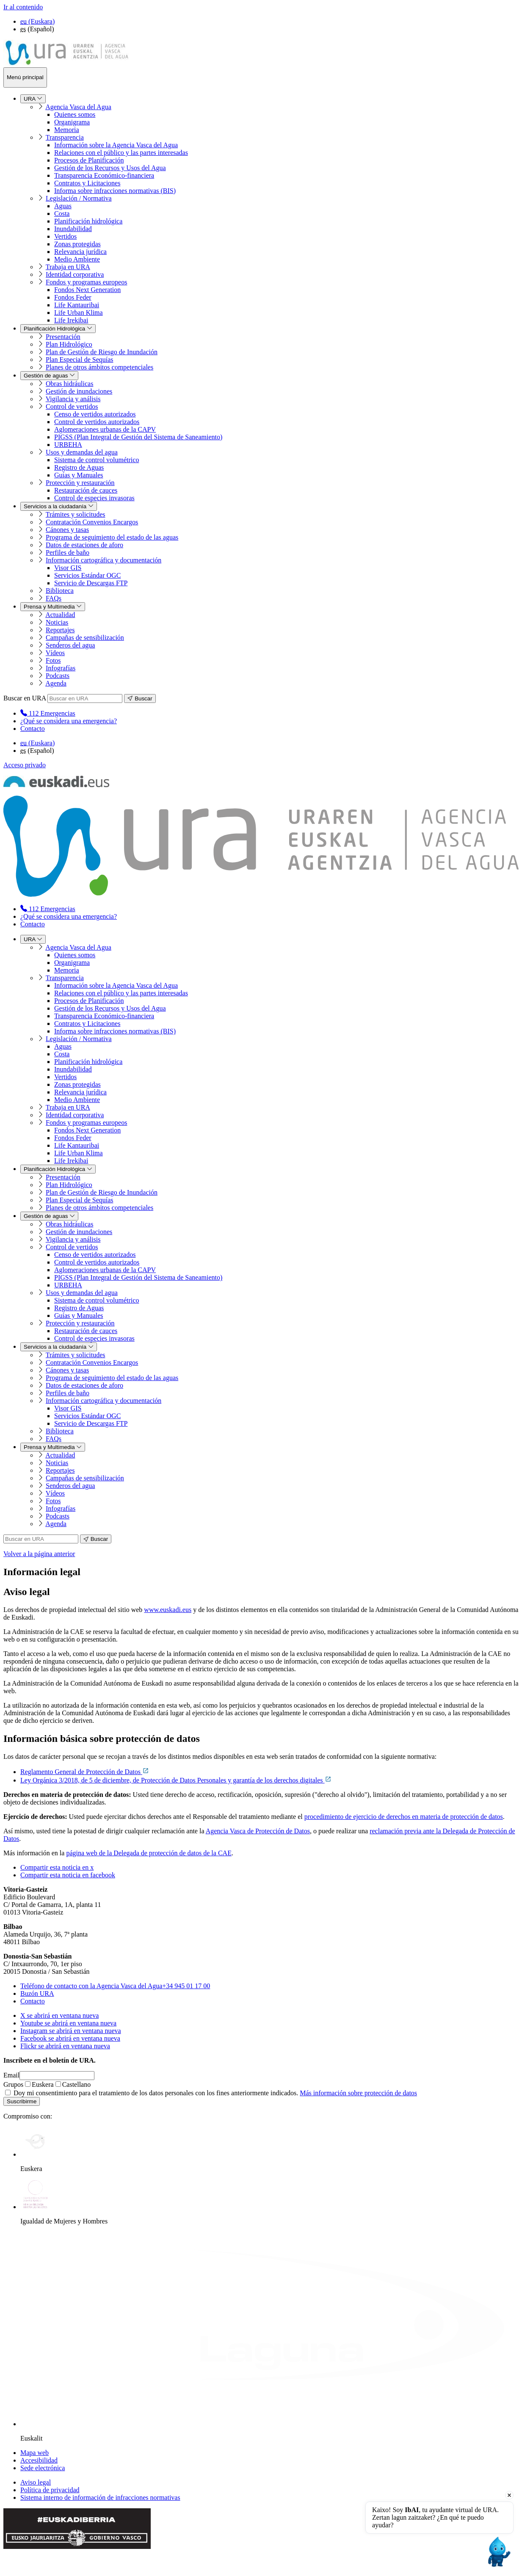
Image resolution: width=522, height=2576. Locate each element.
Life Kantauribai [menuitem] (76, 305)
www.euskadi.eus (167, 1609)
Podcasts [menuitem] (57, 675)
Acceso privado (24, 765)
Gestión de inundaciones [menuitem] (79, 391)
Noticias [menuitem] (57, 622)
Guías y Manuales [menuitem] (78, 475)
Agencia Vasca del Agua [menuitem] (78, 106)
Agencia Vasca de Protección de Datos (258, 1831)
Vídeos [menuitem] (55, 652)
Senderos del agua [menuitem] (70, 645)
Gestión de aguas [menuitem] (49, 375)
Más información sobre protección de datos (358, 2093)
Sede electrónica (42, 2467)
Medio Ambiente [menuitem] (77, 259)
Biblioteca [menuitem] (60, 590)
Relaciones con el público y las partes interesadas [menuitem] (121, 152)
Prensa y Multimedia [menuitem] (53, 606)
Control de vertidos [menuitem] (72, 406)
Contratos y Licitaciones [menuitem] (87, 183)
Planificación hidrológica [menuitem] (88, 221)
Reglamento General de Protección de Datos (84, 1771)
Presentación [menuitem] (63, 336)
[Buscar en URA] (84, 698)
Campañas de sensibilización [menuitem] (85, 637)
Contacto (32, 728)
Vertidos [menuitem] (65, 236)
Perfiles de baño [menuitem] (67, 552)
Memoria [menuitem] (66, 129)
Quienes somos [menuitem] (74, 114)
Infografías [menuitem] (60, 668)
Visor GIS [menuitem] (67, 567)
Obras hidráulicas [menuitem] (69, 383)
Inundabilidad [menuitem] (73, 228)
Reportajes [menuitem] (60, 630)
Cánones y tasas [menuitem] (67, 529)
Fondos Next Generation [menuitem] (87, 289)
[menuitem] (47, 713)
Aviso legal (35, 2482)
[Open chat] (498, 2552)
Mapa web (34, 2452)
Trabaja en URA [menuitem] (68, 266)
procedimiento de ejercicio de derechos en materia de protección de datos (403, 1816)
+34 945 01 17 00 (115, 1985)
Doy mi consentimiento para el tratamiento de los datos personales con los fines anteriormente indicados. (211, 2093)
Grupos (13, 2084)
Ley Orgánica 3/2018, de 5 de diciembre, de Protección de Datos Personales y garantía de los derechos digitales (175, 1780)
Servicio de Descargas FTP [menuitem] (90, 583)
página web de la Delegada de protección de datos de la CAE (149, 1853)
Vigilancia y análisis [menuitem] (73, 398)
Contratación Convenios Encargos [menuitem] (92, 522)
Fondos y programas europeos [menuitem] (86, 282)
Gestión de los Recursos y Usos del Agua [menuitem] (110, 167)
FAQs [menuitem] (53, 598)
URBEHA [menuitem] (68, 444)
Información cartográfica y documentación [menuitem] (103, 560)
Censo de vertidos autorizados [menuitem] (94, 414)
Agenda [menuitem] (55, 683)
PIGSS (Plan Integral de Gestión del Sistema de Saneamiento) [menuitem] (138, 437)
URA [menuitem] (33, 99)
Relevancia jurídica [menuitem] (80, 251)
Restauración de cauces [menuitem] (85, 490)
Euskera (39, 2084)
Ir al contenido (23, 7)
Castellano (73, 2084)
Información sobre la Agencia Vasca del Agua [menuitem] (116, 145)
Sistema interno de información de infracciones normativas (100, 2497)
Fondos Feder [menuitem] (72, 297)
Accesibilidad (39, 2460)
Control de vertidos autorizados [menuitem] (96, 421)
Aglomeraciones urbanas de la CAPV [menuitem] (105, 429)
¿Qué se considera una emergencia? (68, 721)
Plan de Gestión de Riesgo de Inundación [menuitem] (101, 351)
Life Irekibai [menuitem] (71, 320)
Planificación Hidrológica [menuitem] (58, 328)
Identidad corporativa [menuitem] (75, 274)
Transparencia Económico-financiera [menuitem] (104, 175)
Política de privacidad (50, 2489)
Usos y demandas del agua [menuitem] (82, 452)
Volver (39, 1553)
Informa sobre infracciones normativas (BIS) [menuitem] (115, 190)
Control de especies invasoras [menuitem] (94, 497)
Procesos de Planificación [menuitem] (89, 160)
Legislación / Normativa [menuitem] (79, 198)
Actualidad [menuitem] (60, 614)
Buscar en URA (24, 698)
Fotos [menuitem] (53, 660)
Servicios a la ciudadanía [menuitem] (59, 506)
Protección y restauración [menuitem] (80, 482)
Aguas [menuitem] (63, 205)
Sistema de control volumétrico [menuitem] (96, 459)
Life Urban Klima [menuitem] (78, 312)
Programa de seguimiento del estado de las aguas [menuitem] (112, 537)
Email (11, 2075)
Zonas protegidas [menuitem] (77, 244)
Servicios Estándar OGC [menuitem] (87, 575)
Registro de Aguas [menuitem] (79, 467)
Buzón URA (37, 1993)
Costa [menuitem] (61, 213)
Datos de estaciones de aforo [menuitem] (84, 544)
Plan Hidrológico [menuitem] (69, 344)
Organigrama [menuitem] (72, 122)
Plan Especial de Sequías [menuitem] (79, 359)
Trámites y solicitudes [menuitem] (75, 514)
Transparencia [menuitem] (65, 137)
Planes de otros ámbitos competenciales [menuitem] (99, 367)
